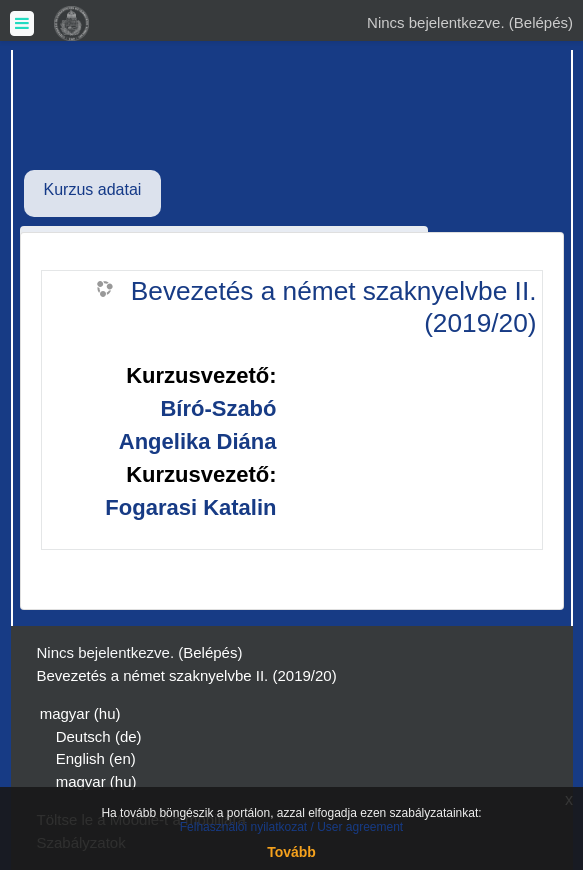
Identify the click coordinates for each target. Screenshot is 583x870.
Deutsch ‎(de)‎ (99, 736)
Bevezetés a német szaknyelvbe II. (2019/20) (334, 307)
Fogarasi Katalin (190, 507)
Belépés (541, 22)
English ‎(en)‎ (96, 758)
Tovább (291, 852)
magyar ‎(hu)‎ (80, 713)
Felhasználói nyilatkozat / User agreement (291, 827)
